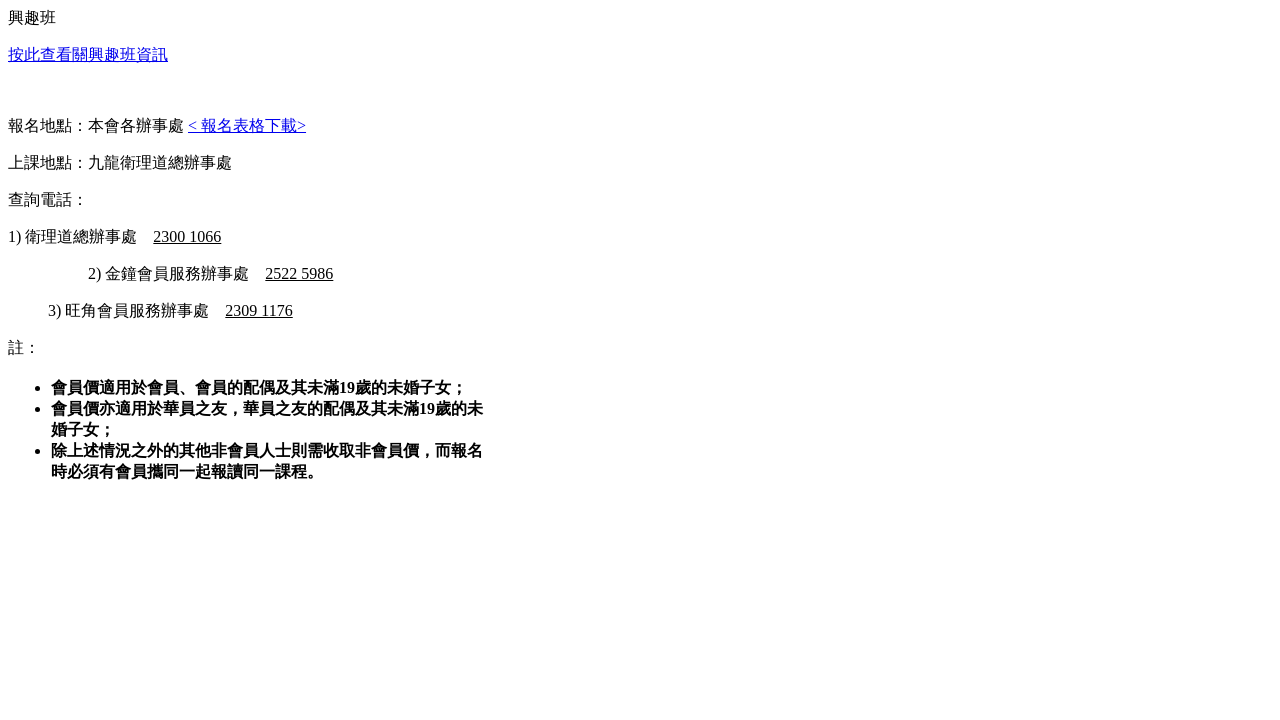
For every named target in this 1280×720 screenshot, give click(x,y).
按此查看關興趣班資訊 (88, 54)
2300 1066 (187, 236)
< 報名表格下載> (247, 125)
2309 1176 (258, 310)
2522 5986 (299, 273)
